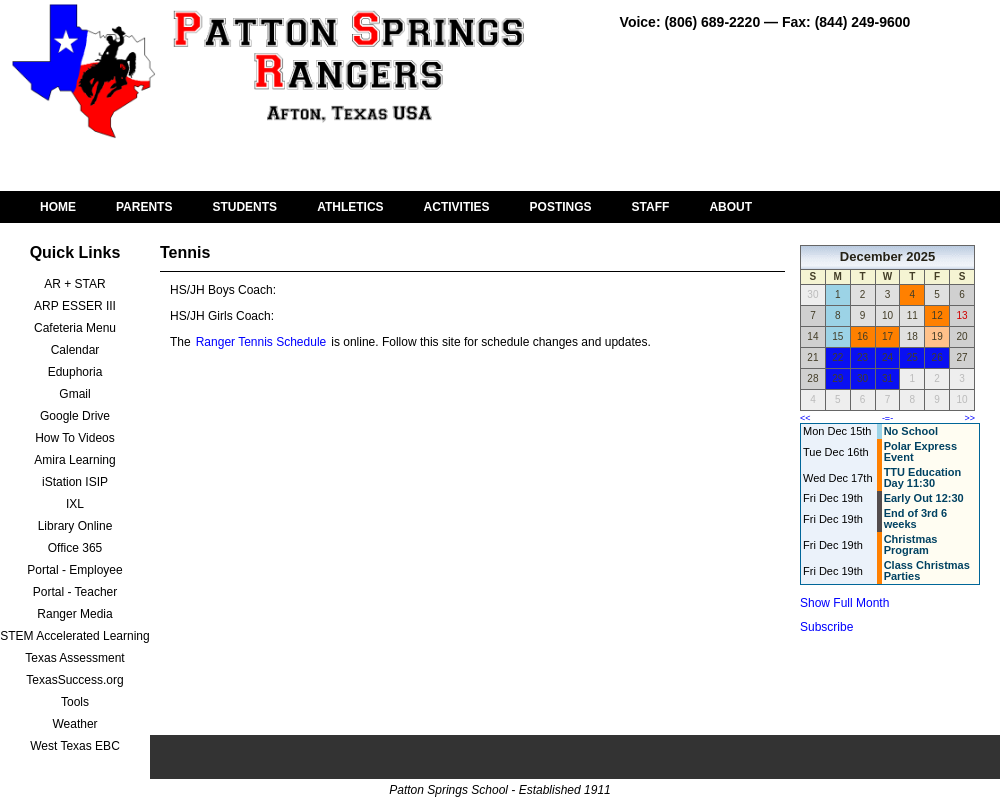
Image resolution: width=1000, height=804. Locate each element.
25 (912, 357)
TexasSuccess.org (74, 680)
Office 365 (75, 548)
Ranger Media (74, 614)
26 (937, 357)
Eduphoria (75, 372)
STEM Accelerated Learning (74, 636)
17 (887, 336)
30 (862, 378)
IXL (75, 504)
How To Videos (75, 438)
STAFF (651, 207)
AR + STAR (74, 284)
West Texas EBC (75, 746)
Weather (74, 724)
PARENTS (144, 207)
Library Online (75, 526)
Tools (75, 702)
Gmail (74, 394)
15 (837, 336)
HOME (58, 207)
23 (862, 357)
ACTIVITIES (457, 207)
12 (937, 315)
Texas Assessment (74, 658)
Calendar (75, 350)
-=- (887, 418)
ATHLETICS (350, 207)
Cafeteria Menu (75, 328)
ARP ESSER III (75, 306)
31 (887, 378)
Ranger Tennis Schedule (261, 342)
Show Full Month (844, 603)
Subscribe (826, 627)
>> (969, 418)
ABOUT (730, 207)
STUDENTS (244, 207)
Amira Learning (74, 460)
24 (887, 357)
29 (837, 378)
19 (937, 336)
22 (837, 357)
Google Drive (75, 416)
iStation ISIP (75, 482)
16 (862, 336)
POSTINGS (561, 207)
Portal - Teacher (75, 592)
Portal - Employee (74, 570)
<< (805, 418)
